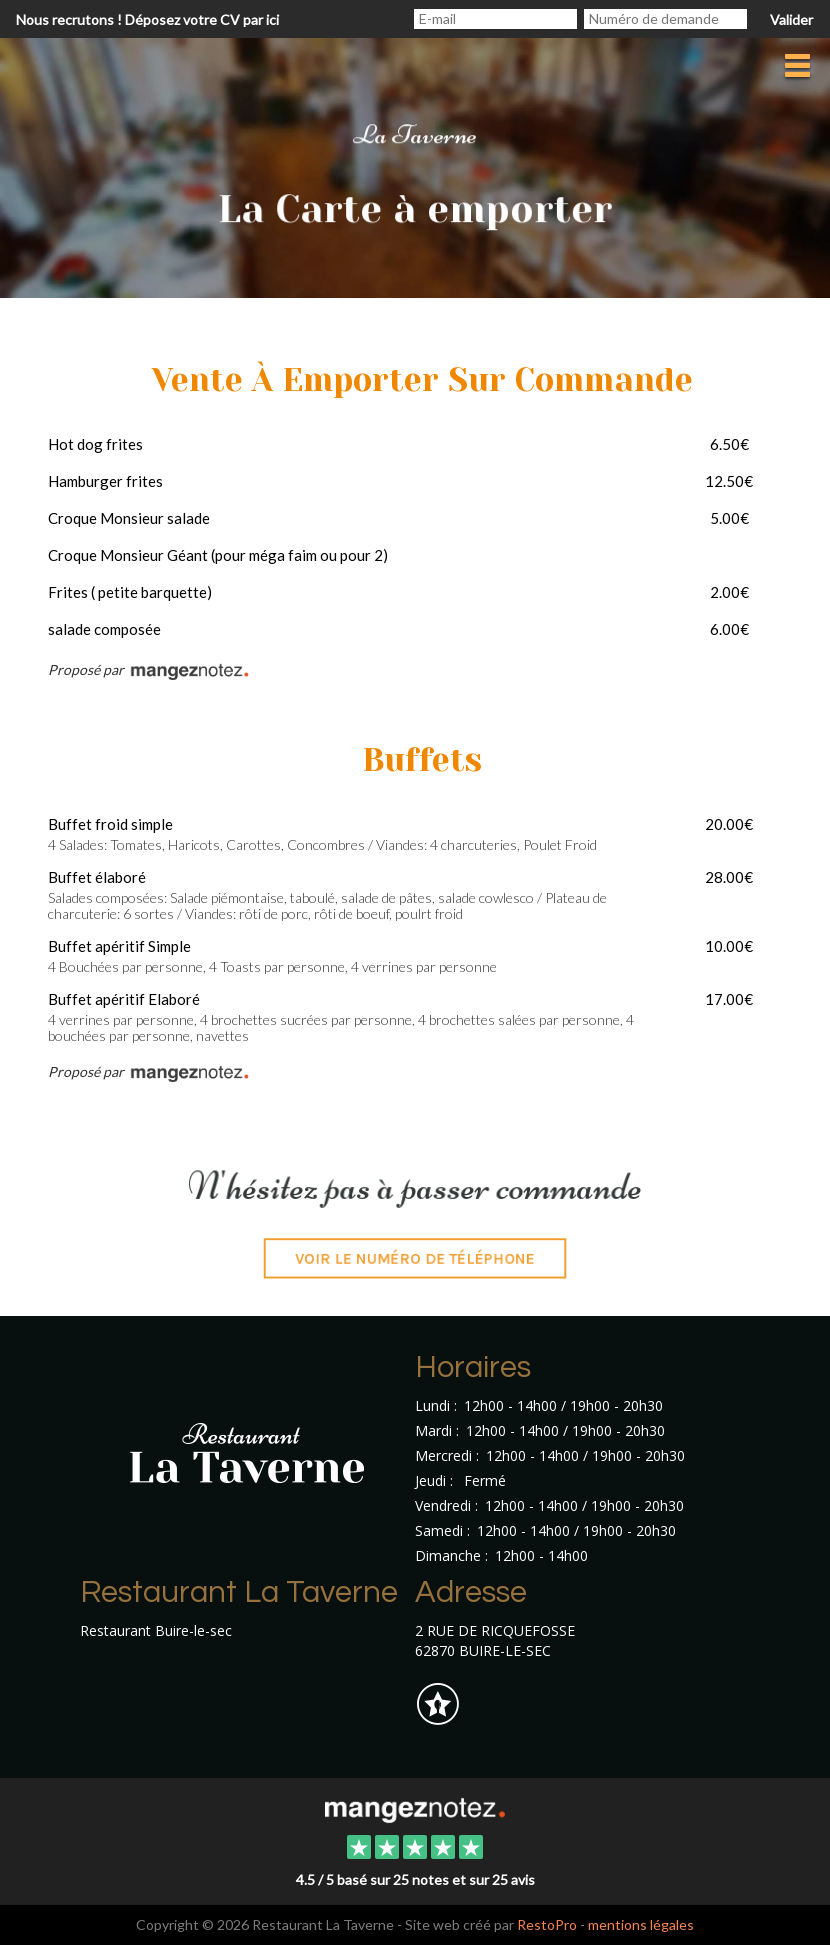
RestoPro (547, 1924)
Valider (791, 19)
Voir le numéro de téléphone (415, 1268)
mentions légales (641, 1924)
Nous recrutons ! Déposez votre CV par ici (147, 19)
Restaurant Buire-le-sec (156, 1630)
